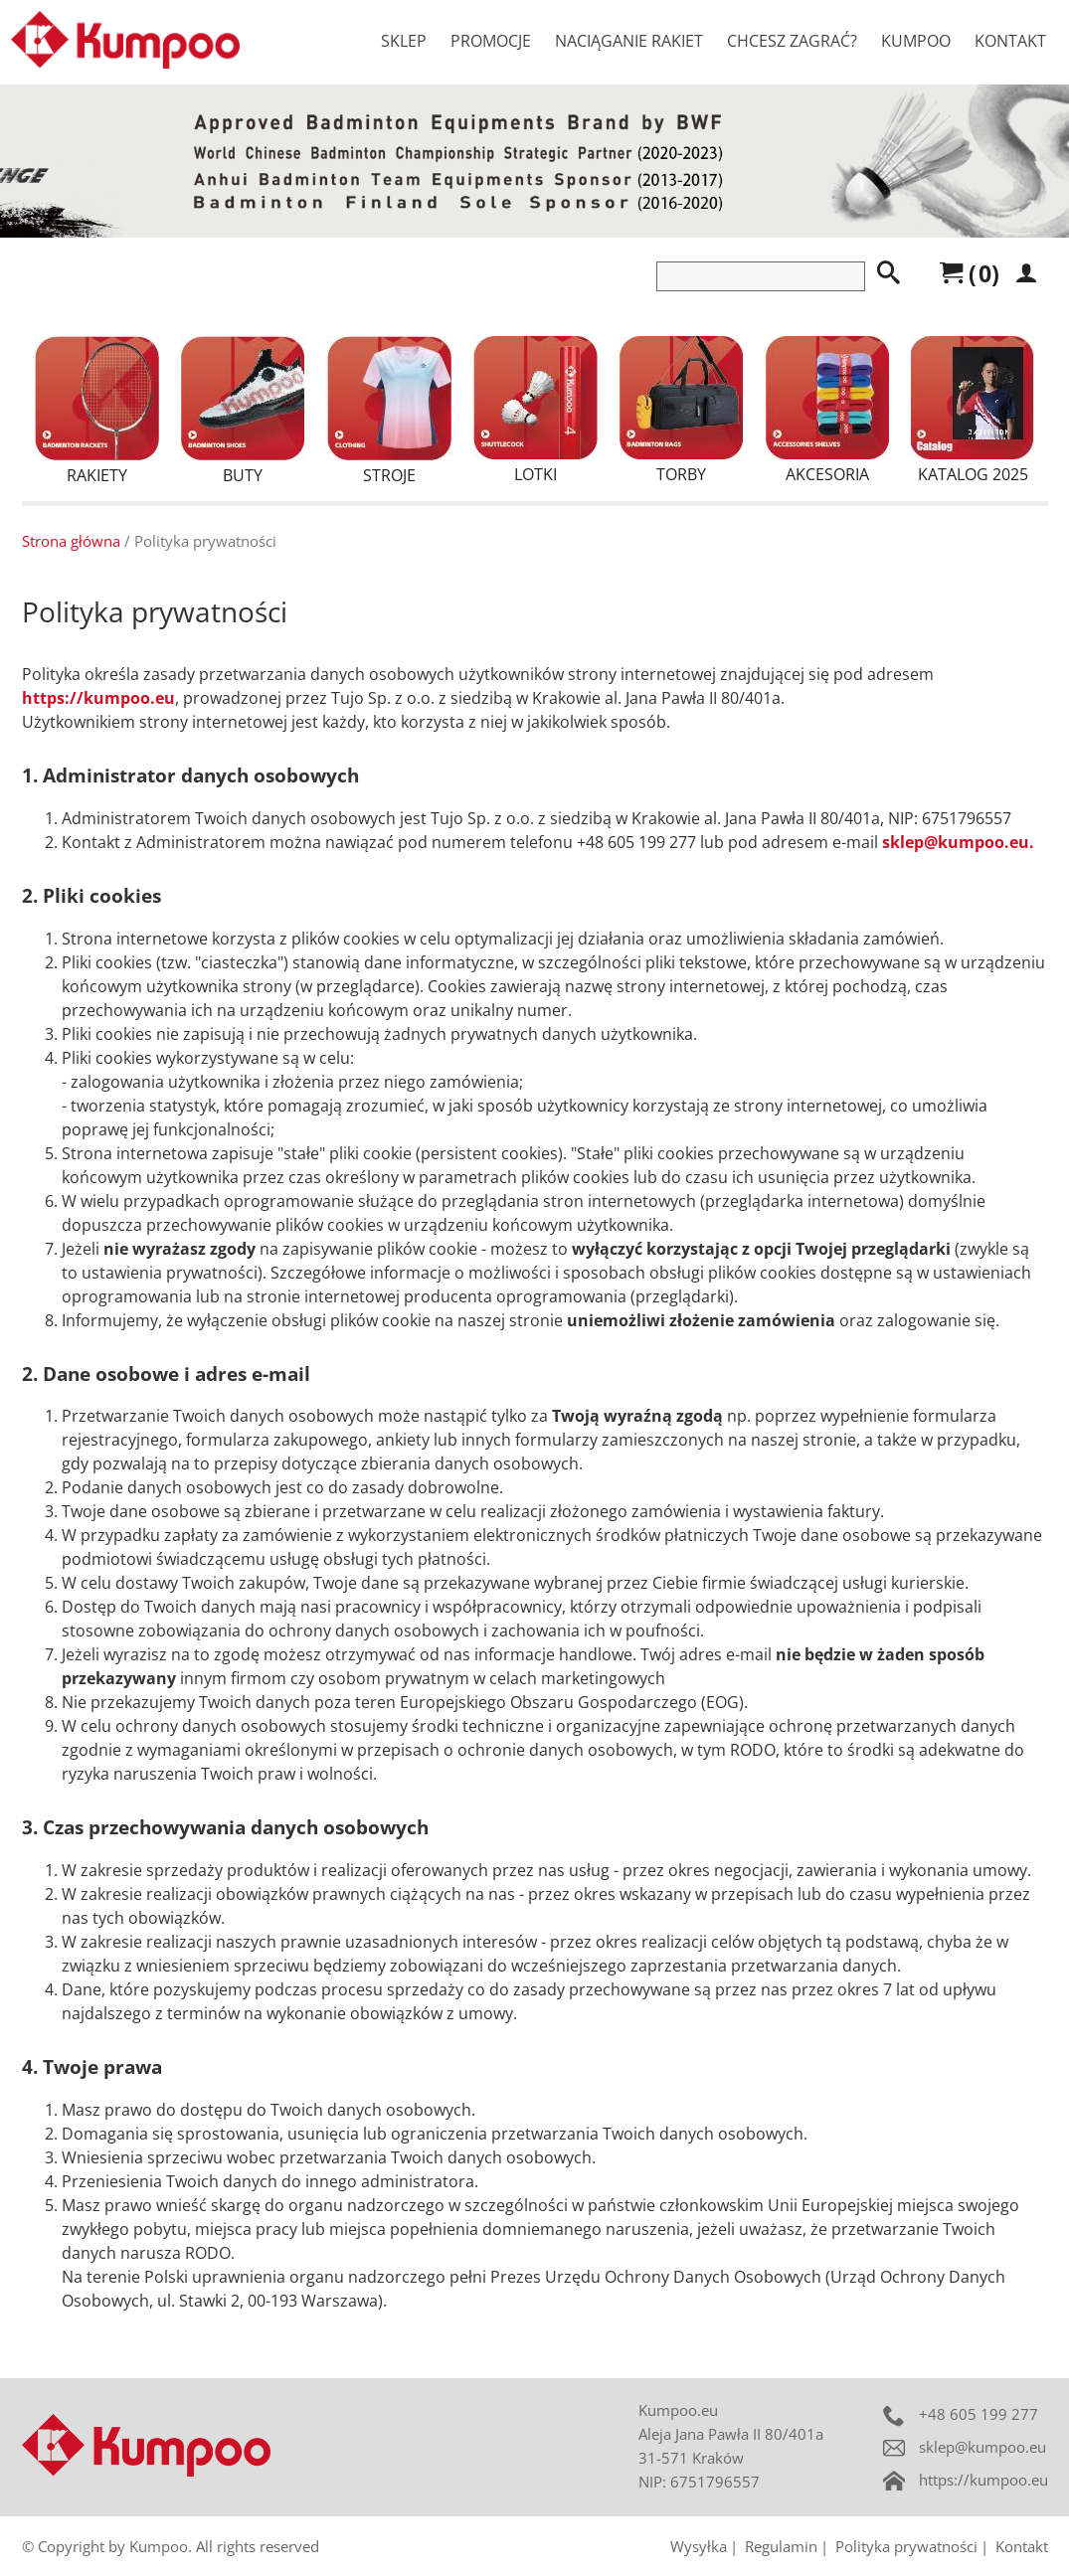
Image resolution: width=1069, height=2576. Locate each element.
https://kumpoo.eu (98, 698)
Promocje (490, 41)
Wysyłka (698, 2546)
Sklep (404, 41)
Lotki (535, 410)
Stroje (389, 411)
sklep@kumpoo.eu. (958, 842)
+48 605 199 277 (978, 2414)
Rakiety (97, 411)
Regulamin (781, 2546)
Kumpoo (916, 41)
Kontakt (1010, 41)
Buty (242, 411)
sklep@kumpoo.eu (982, 2447)
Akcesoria (827, 410)
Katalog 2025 (972, 410)
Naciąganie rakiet (629, 41)
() (969, 273)
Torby (681, 410)
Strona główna (71, 541)
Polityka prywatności (906, 2546)
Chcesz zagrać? (792, 41)
